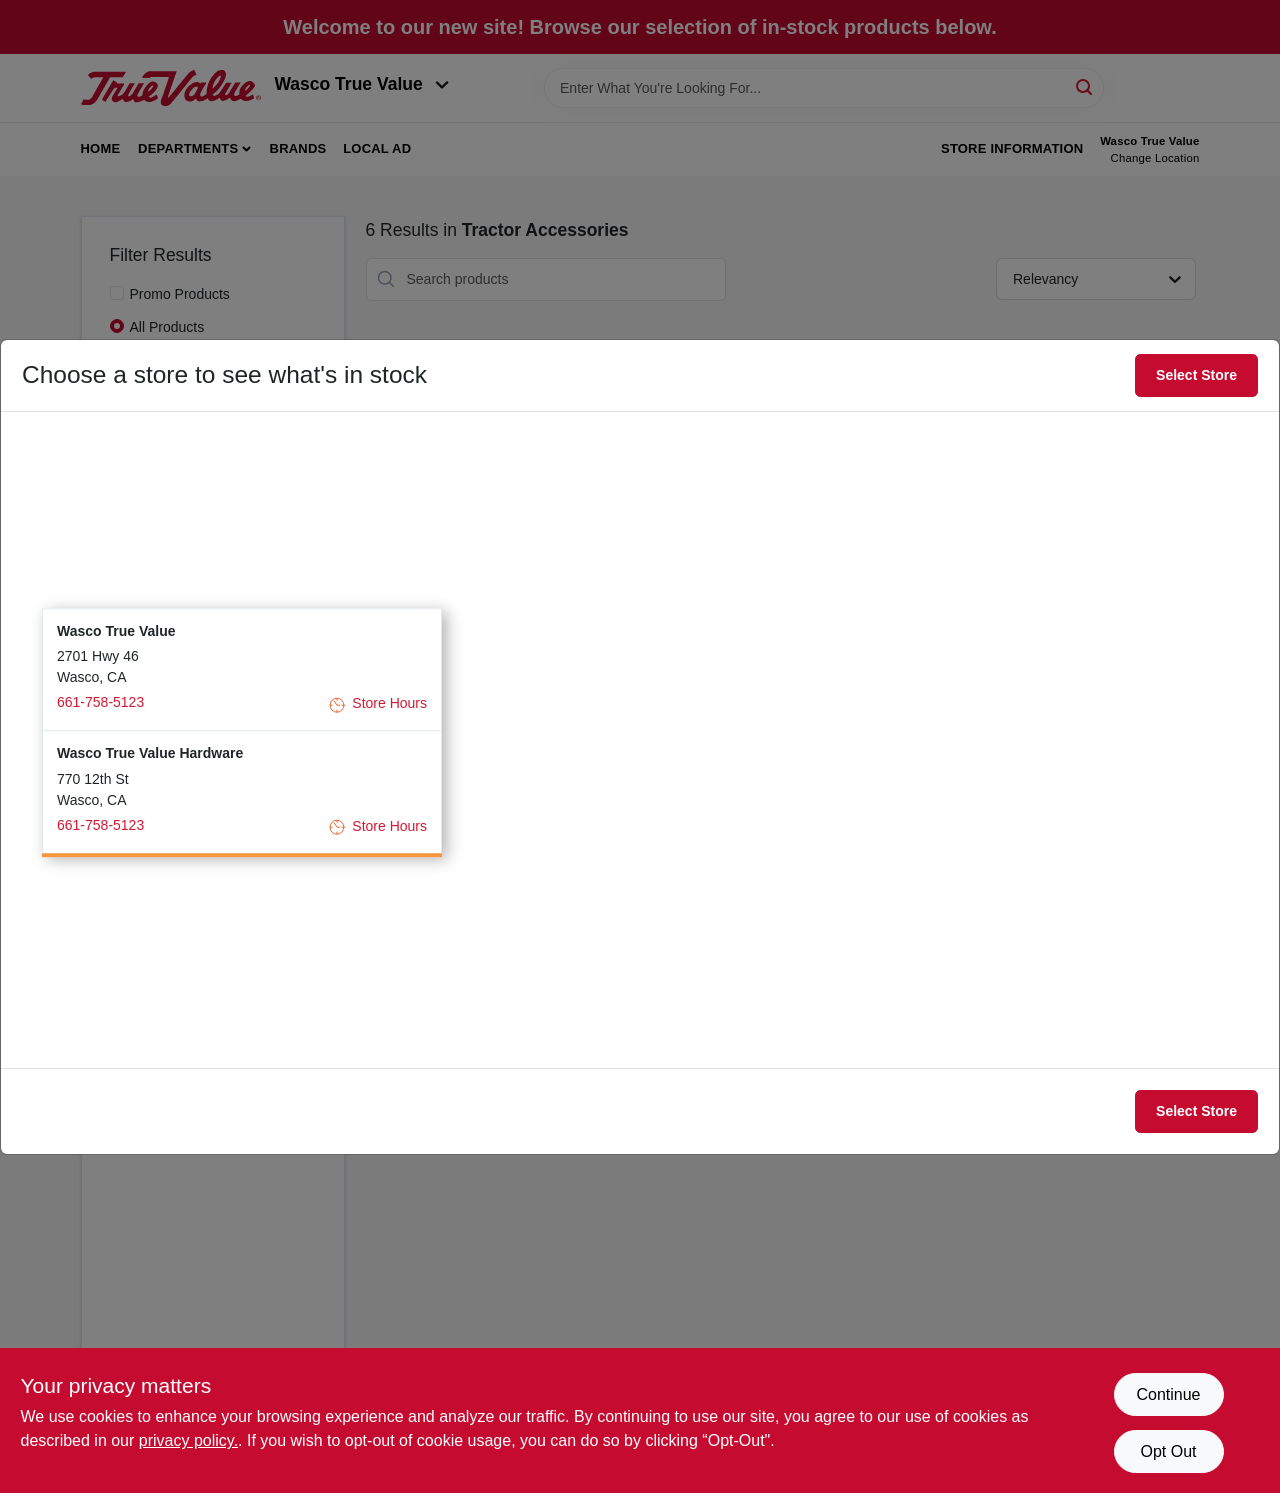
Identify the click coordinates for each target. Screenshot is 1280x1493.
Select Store (1196, 375)
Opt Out (1168, 1451)
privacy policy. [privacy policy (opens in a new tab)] (188, 1440)
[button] (242, 669)
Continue (1168, 1394)
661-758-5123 (100, 702)
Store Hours (378, 704)
